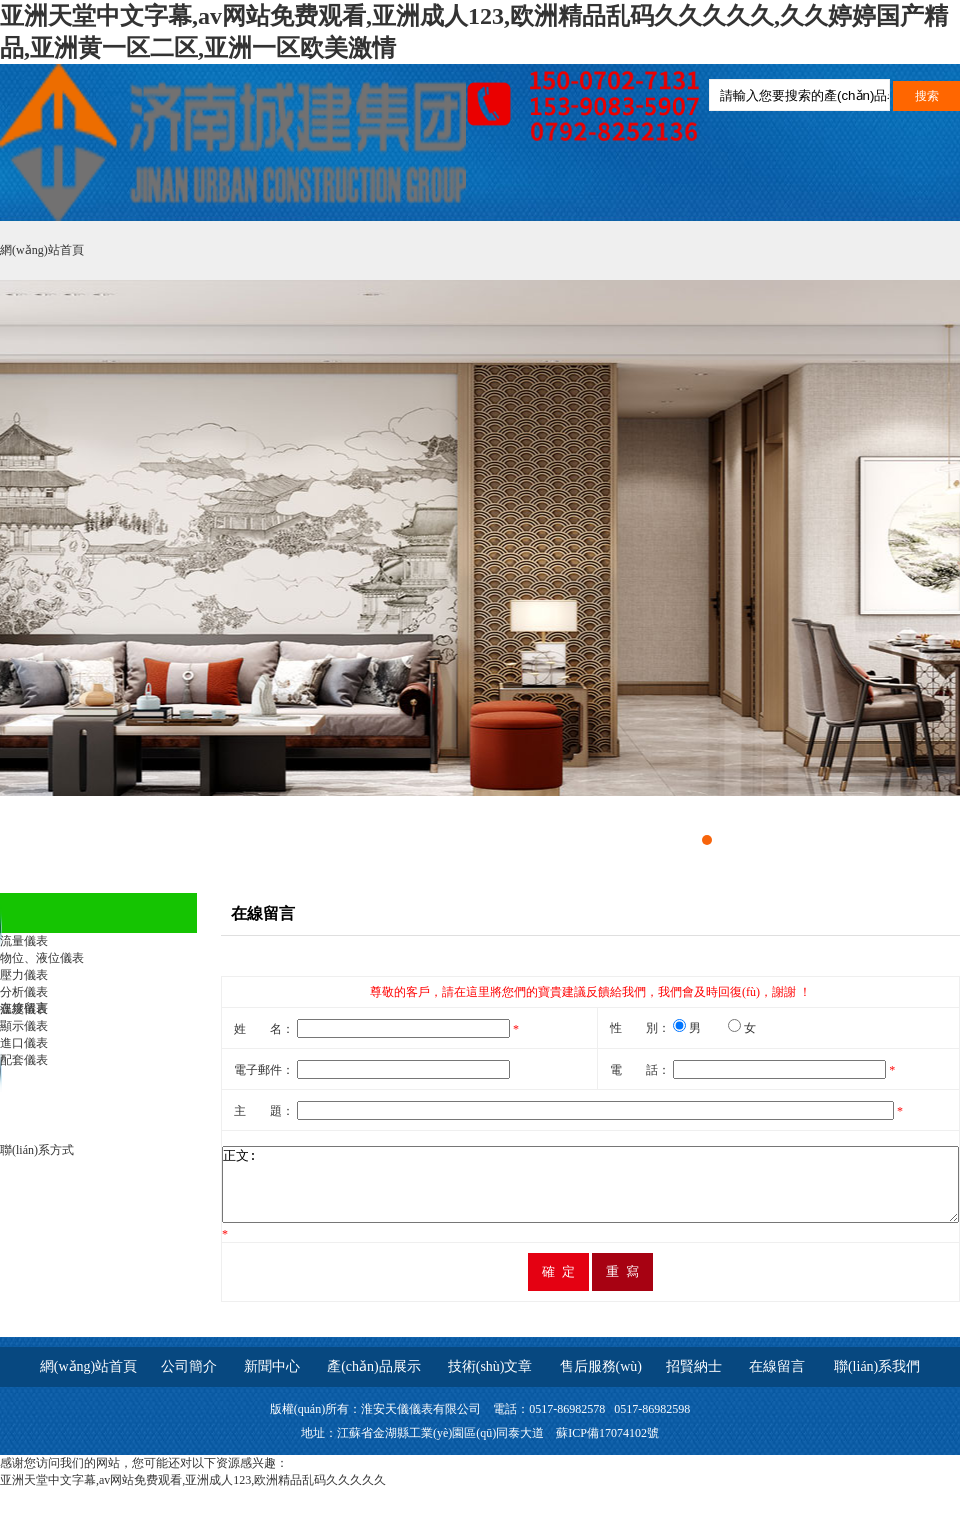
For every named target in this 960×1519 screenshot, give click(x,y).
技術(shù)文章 (490, 1381)
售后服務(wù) (601, 1381)
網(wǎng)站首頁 (42, 250)
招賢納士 (694, 1381)
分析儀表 (24, 992)
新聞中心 (272, 1381)
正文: (545, 1192)
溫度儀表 (24, 1009)
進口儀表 (24, 1043)
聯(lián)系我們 (877, 1381)
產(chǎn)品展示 (374, 1381)
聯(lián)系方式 (37, 1150)
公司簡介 (189, 1381)
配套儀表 (24, 1060)
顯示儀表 (24, 1026)
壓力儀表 (24, 975)
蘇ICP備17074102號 (607, 1448)
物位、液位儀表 (42, 958)
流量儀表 (24, 941)
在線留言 (784, 1381)
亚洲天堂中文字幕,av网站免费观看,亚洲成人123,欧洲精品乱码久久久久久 (193, 1495)
